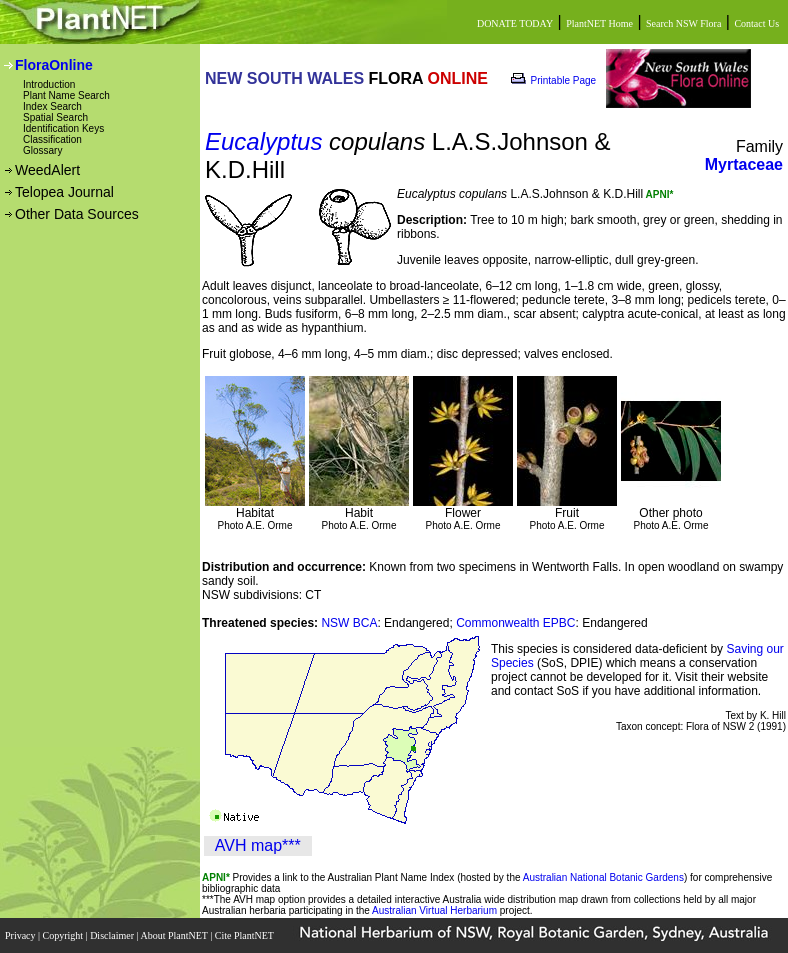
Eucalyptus (263, 141)
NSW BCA (349, 623)
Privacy (21, 935)
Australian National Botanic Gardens (603, 877)
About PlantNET (175, 935)
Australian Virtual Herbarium (434, 910)
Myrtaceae (744, 164)
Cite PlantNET (245, 935)
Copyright (64, 935)
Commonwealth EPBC (515, 623)
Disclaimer (113, 935)
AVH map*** (258, 845)
